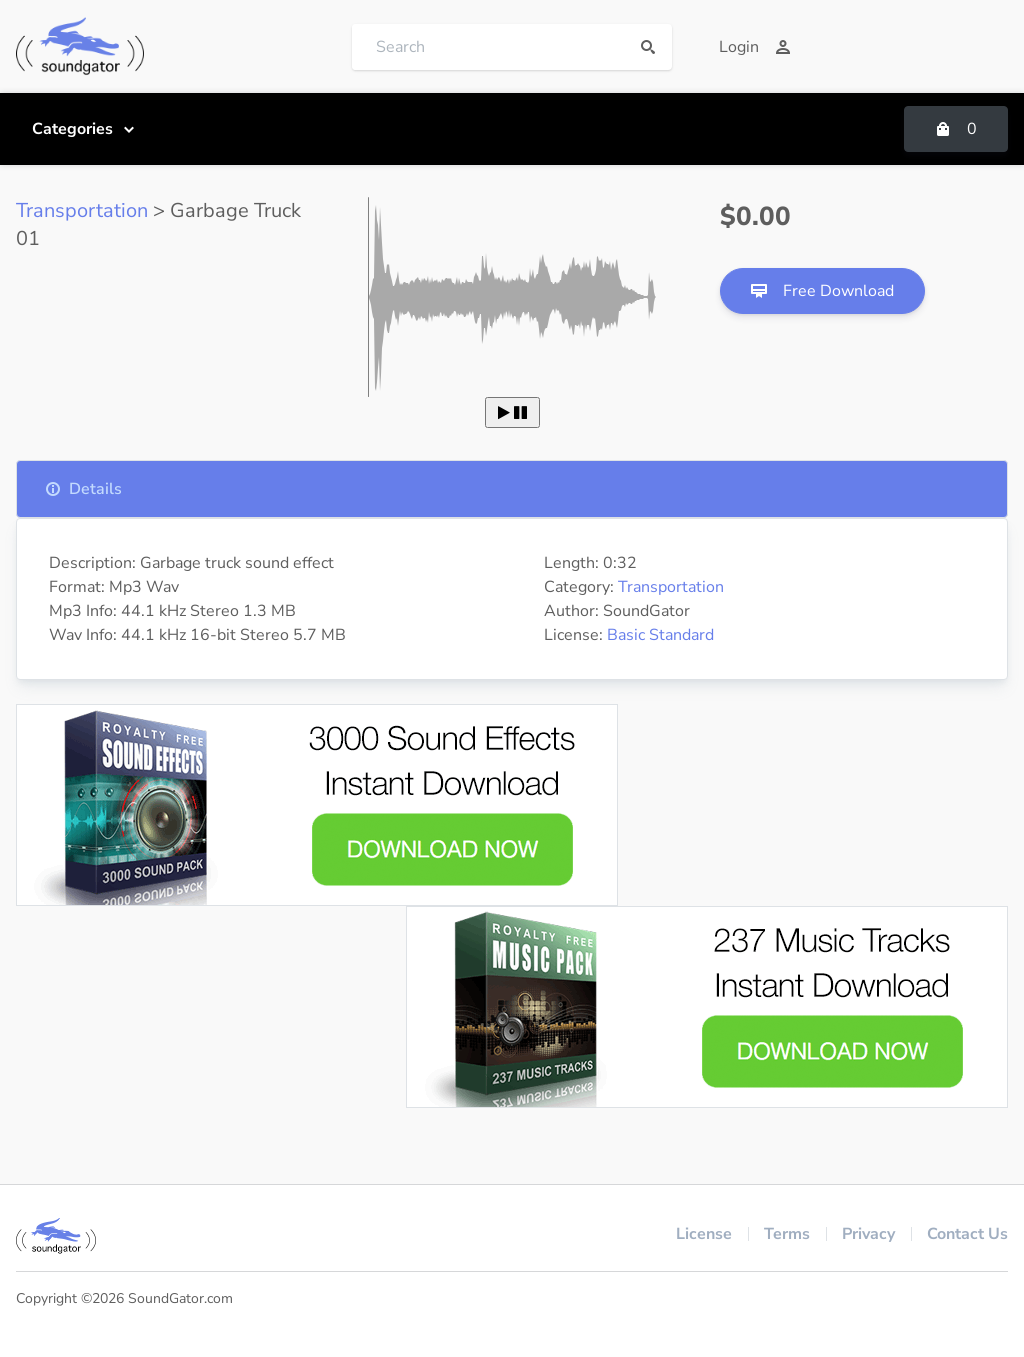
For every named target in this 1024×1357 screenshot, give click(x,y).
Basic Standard (660, 635)
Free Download (822, 291)
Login (755, 47)
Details (83, 489)
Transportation (82, 210)
